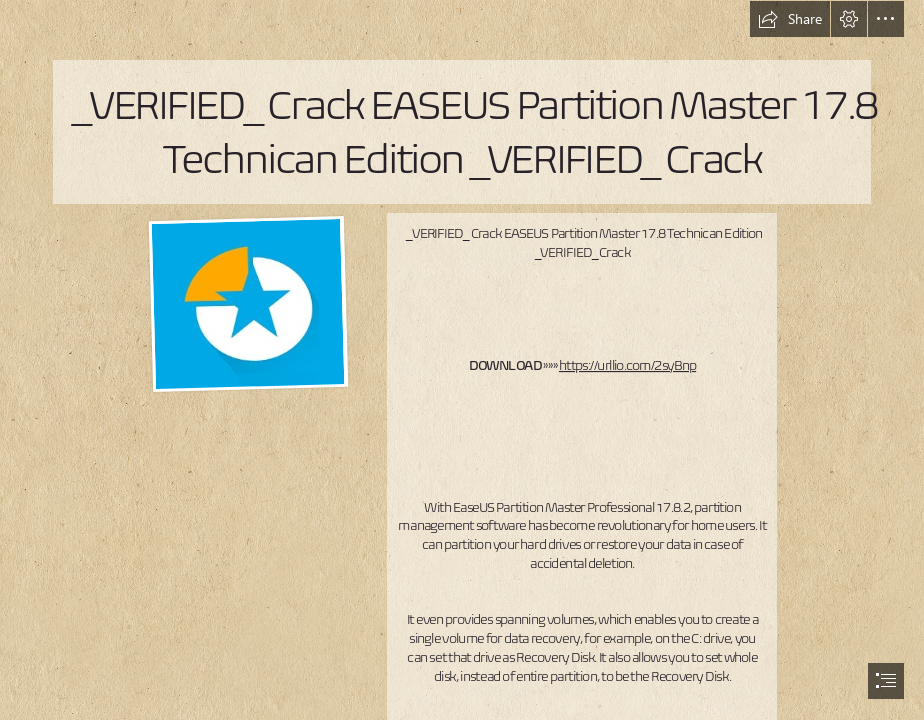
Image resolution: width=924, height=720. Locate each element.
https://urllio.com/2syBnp (627, 365)
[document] (462, 360)
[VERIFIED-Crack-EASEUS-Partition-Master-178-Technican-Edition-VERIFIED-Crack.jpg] (247, 304)
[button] (790, 19)
